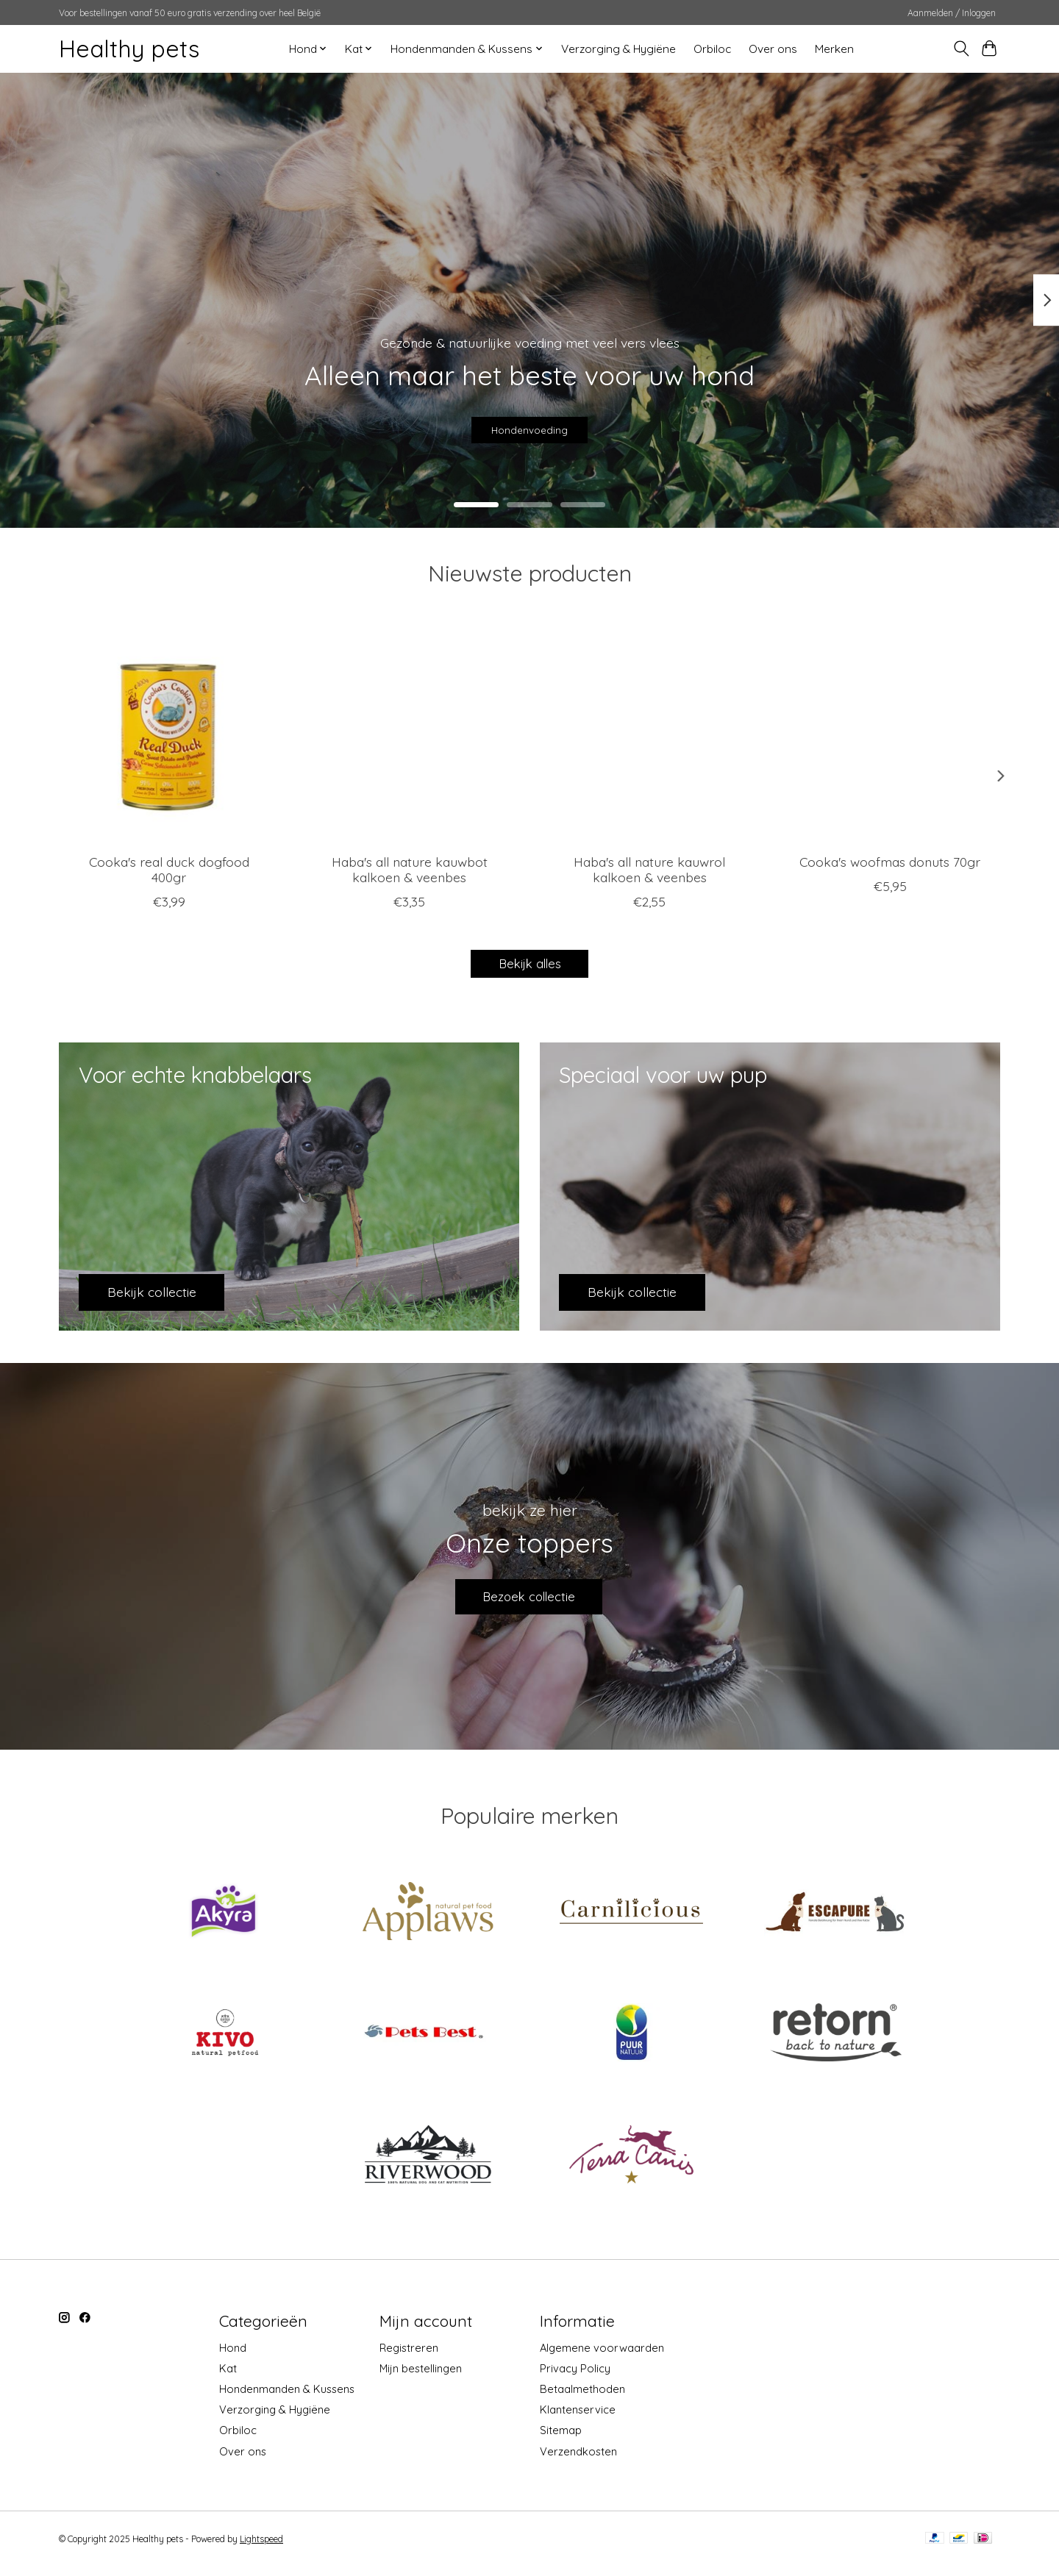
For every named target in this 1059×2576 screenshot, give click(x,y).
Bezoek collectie (529, 1602)
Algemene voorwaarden (602, 2357)
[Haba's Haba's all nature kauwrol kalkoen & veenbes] (650, 732)
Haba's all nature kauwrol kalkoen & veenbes (649, 869)
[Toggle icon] (960, 48)
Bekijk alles (529, 965)
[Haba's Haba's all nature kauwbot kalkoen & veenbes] (409, 732)
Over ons (773, 49)
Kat (228, 2378)
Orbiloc (712, 49)
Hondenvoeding (529, 423)
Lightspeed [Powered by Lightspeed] (261, 2548)
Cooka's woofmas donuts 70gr (889, 862)
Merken (834, 49)
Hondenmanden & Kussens (286, 2399)
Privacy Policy (575, 2378)
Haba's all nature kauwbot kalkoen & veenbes (410, 869)
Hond (232, 2357)
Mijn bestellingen (420, 2378)
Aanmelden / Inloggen (952, 12)
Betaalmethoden (582, 2399)
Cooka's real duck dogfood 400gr (169, 869)
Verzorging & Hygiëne (618, 49)
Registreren (408, 2357)
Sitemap (561, 2440)
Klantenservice (578, 2420)
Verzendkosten (578, 2461)
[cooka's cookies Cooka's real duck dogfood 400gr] (169, 732)
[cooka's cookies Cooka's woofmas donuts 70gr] (890, 732)
